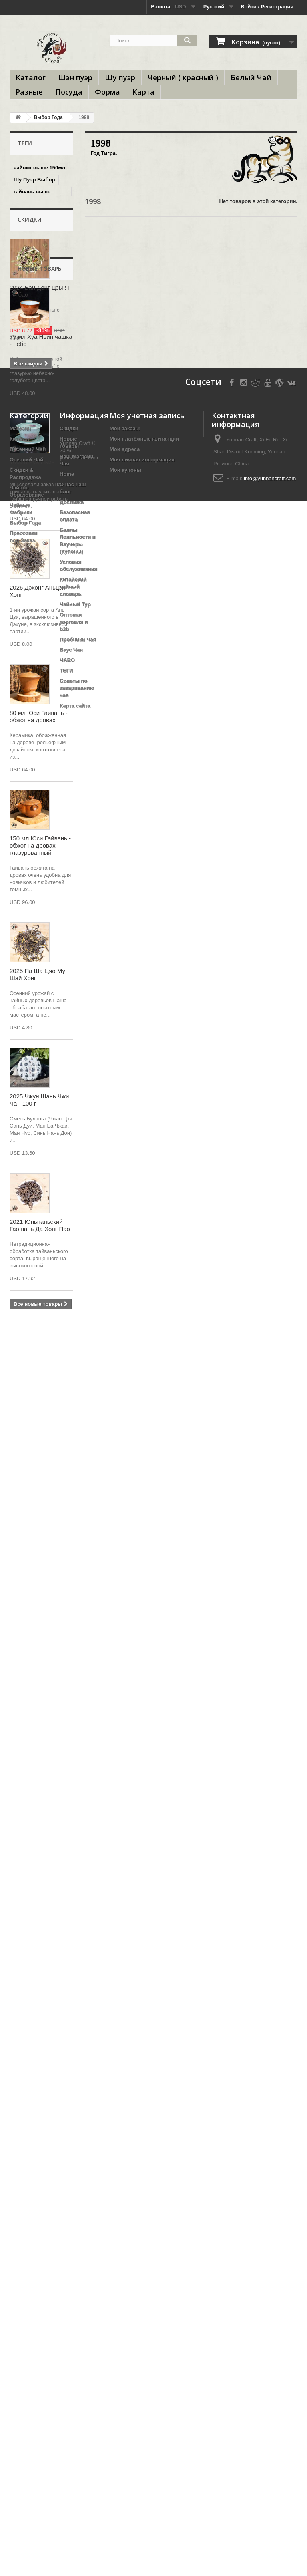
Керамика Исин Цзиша (33, 481)
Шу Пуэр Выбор (34, 180)
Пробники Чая (78, 2438)
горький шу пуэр (35, 866)
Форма (107, 92)
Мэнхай (23, 890)
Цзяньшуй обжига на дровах (40, 850)
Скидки (30, 920)
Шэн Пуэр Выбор (36, 410)
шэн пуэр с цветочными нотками (30, 652)
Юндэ (21, 811)
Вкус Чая (71, 2448)
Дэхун (48, 398)
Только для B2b (34, 283)
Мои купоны (125, 2268)
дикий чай (27, 780)
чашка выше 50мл (37, 295)
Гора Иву (25, 634)
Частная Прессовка (39, 556)
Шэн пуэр (75, 77)
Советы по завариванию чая (77, 2486)
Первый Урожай (34, 707)
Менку (22, 592)
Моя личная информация (142, 2258)
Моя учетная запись (147, 2213)
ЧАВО (67, 2458)
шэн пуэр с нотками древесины (39, 795)
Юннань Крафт (33, 441)
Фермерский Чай (35, 683)
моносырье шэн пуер (34, 740)
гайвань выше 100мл (32, 195)
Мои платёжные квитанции (144, 2237)
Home (67, 2272)
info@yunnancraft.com (270, 2277)
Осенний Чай (26, 2258)
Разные (29, 92)
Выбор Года (48, 117)
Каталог (31, 77)
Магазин (20, 2227)
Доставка (72, 2300)
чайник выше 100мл (39, 368)
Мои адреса (125, 2247)
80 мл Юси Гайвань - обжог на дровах (39, 1542)
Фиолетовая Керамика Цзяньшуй (40, 607)
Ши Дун (23, 878)
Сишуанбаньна (33, 580)
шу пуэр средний (36, 271)
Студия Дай (29, 307)
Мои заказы (125, 2227)
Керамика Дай (32, 622)
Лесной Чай (29, 532)
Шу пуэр (120, 77)
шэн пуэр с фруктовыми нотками (30, 762)
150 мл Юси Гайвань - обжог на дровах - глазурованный (40, 1670)
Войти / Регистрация (267, 7)
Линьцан (25, 671)
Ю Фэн (22, 398)
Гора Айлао (28, 319)
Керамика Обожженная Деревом (30, 459)
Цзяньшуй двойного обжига (40, 353)
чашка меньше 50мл (40, 520)
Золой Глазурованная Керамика (33, 829)
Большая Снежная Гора (37, 722)
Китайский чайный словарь (73, 2385)
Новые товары (40, 1094)
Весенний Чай (28, 2247)
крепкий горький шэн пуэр (35, 213)
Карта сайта (75, 2504)
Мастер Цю (28, 568)
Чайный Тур (75, 2402)
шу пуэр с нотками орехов (37, 425)
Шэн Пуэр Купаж (35, 508)
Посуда (68, 92)
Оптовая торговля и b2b (74, 2420)
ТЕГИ (66, 2469)
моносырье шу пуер (40, 695)
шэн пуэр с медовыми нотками (39, 383)
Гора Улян (26, 544)
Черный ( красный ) (183, 77)
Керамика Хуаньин (38, 496)
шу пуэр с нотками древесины (37, 334)
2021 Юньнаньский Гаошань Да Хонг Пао (40, 2051)
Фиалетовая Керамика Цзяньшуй (40, 256)
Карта (143, 92)
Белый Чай (251, 77)
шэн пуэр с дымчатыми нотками (29, 234)
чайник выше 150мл (39, 168)
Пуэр (48, 878)
